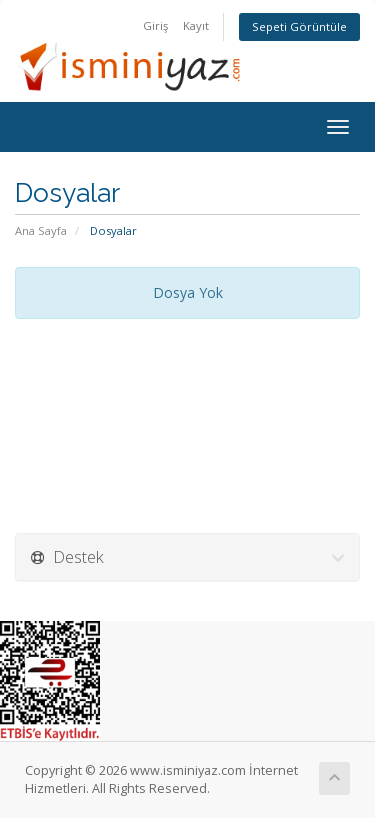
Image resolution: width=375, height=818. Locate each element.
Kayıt (196, 25)
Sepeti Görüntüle (299, 26)
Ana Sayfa (41, 230)
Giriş (155, 25)
